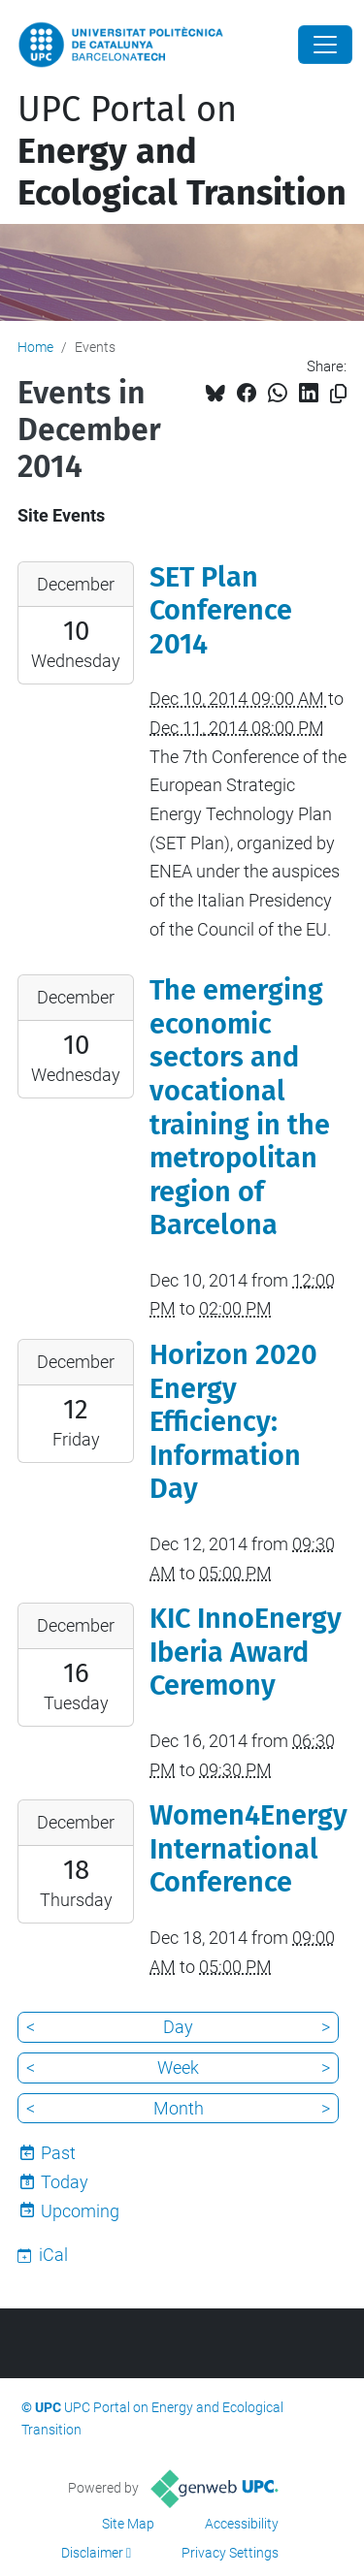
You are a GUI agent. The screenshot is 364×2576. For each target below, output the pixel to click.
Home (35, 347)
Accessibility (242, 2523)
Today (64, 2182)
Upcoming (80, 2211)
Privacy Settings (230, 2552)
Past (58, 2153)
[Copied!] (338, 394)
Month (178, 2108)
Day (178, 2027)
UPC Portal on (182, 151)
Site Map (128, 2523)
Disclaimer (92, 2552)
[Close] (325, 44)
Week (178, 2067)
